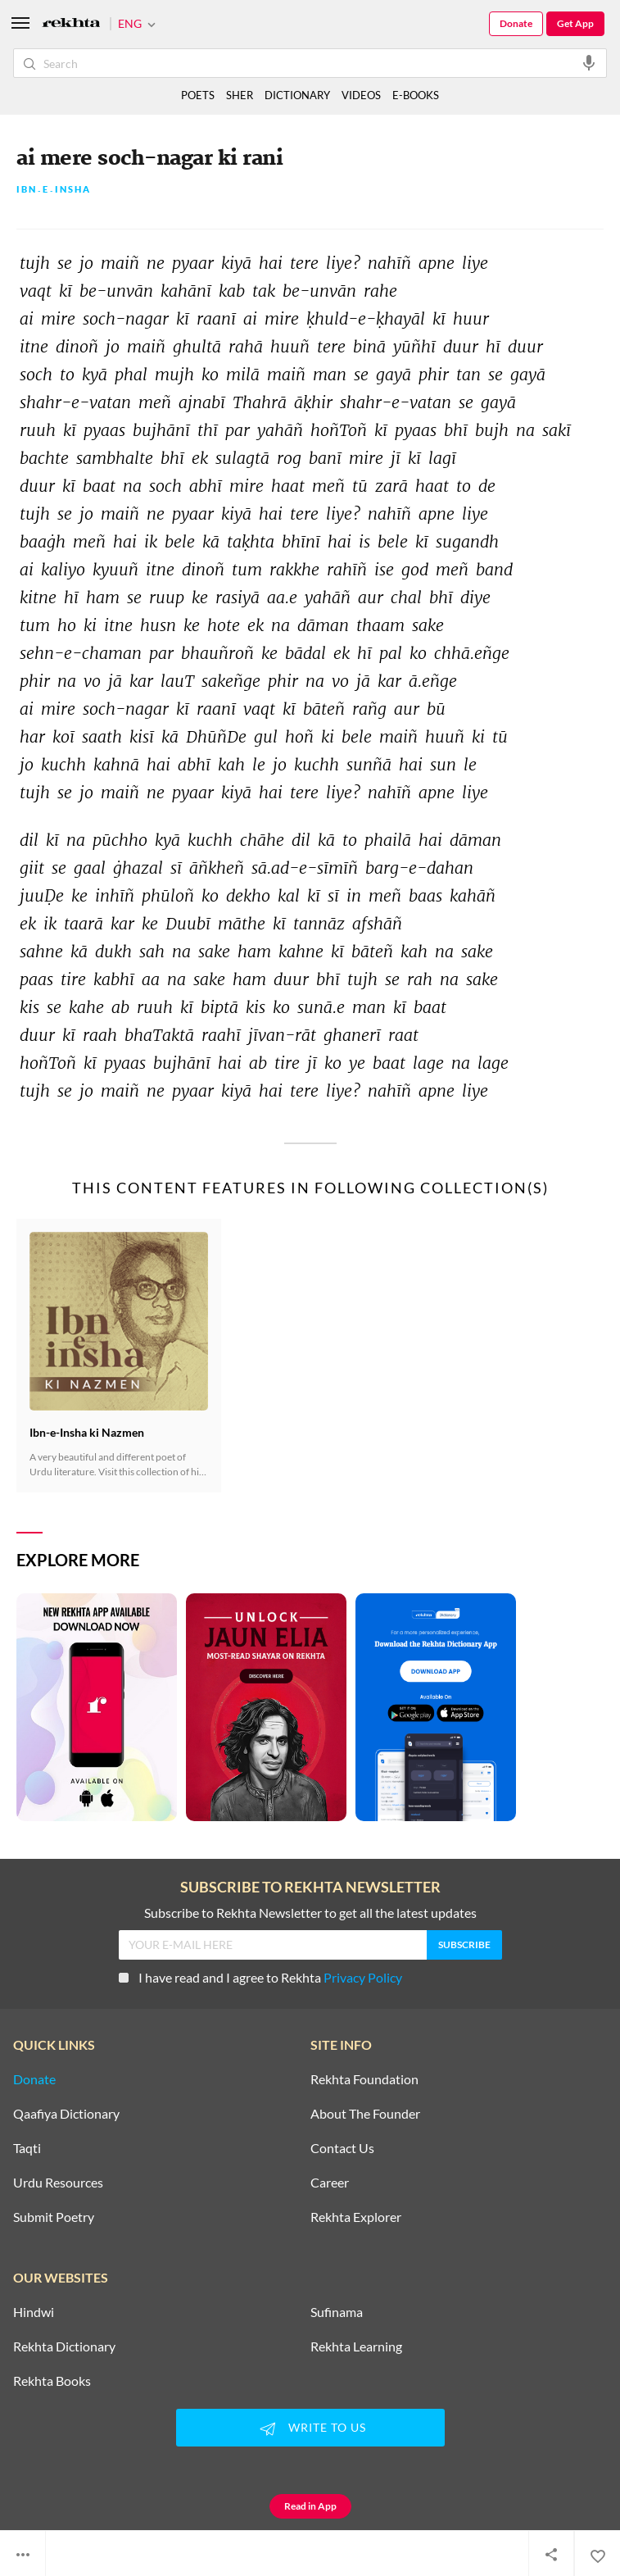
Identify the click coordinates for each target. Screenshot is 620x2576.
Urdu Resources (58, 2182)
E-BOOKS (415, 95)
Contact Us (342, 2148)
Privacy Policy (363, 1977)
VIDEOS (361, 95)
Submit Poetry (53, 2217)
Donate (516, 23)
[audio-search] (589, 62)
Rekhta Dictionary (64, 2346)
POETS (198, 95)
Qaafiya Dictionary (66, 2113)
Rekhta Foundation (364, 2079)
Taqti (27, 2148)
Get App (575, 23)
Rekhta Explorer (355, 2217)
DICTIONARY (297, 95)
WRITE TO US (310, 2428)
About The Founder (365, 2113)
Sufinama (336, 2312)
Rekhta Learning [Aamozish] (356, 2346)
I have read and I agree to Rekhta (260, 1977)
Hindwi (33, 2312)
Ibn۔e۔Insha (53, 189)
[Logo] (71, 24)
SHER (239, 95)
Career (329, 2182)
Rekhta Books (52, 2380)
